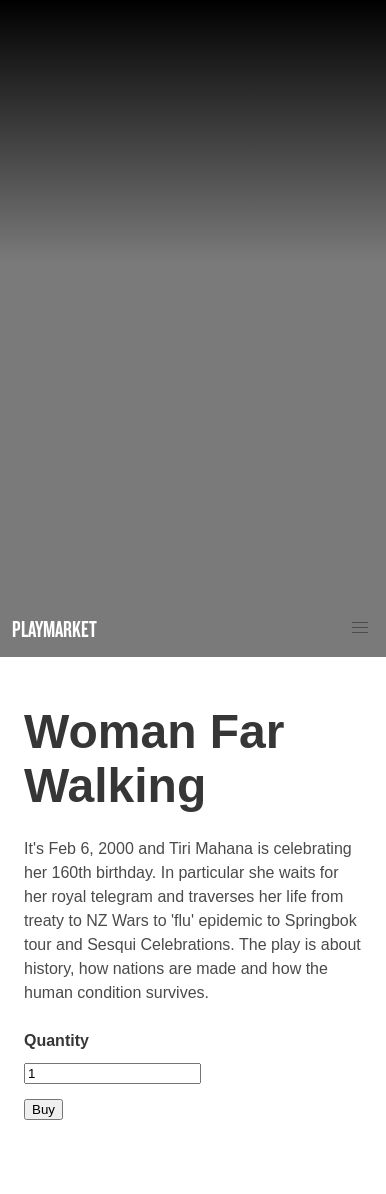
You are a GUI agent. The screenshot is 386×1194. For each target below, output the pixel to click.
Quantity (56, 1040)
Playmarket (54, 628)
